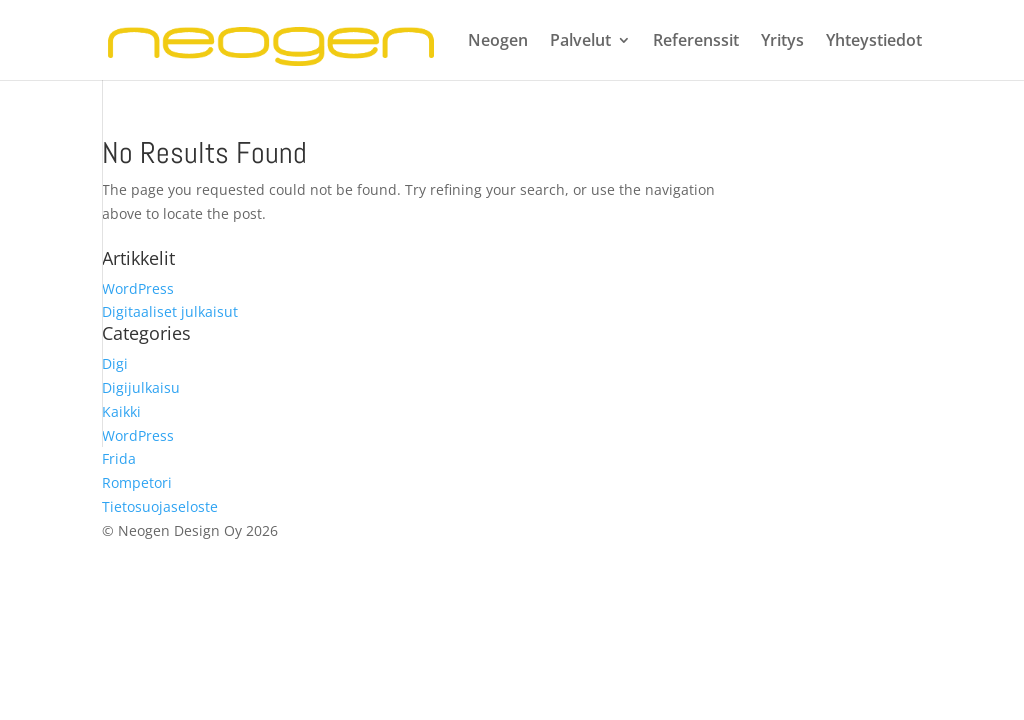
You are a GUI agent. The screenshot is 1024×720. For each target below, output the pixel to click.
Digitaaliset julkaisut (170, 311)
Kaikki (121, 411)
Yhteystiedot (874, 42)
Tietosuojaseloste (160, 506)
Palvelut (580, 42)
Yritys (782, 42)
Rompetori (137, 482)
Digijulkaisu (141, 387)
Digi (115, 363)
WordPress (138, 288)
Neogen (498, 42)
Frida (119, 458)
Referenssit (696, 42)
